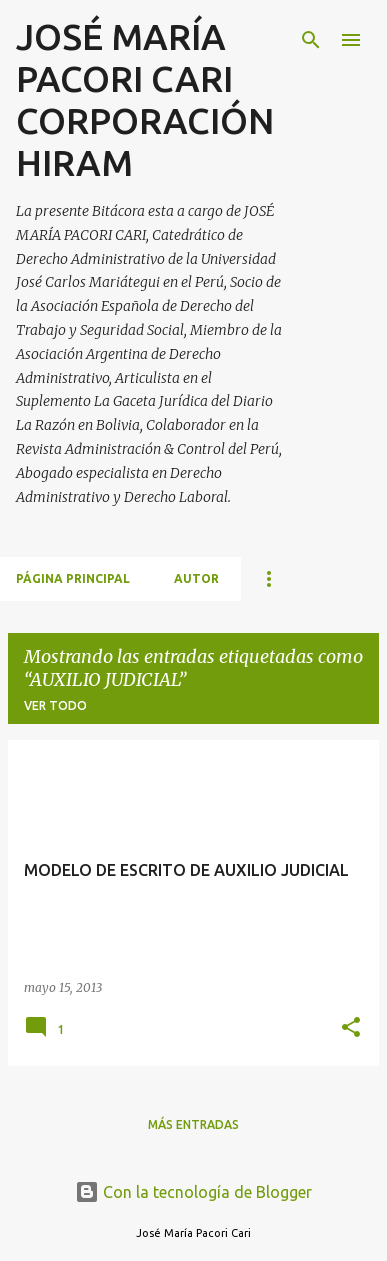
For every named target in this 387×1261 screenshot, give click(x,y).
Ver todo (55, 705)
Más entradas (193, 1124)
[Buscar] (311, 40)
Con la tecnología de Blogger (193, 1192)
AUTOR (196, 578)
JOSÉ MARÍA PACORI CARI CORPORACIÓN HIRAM (145, 99)
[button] (351, 1028)
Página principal (73, 578)
